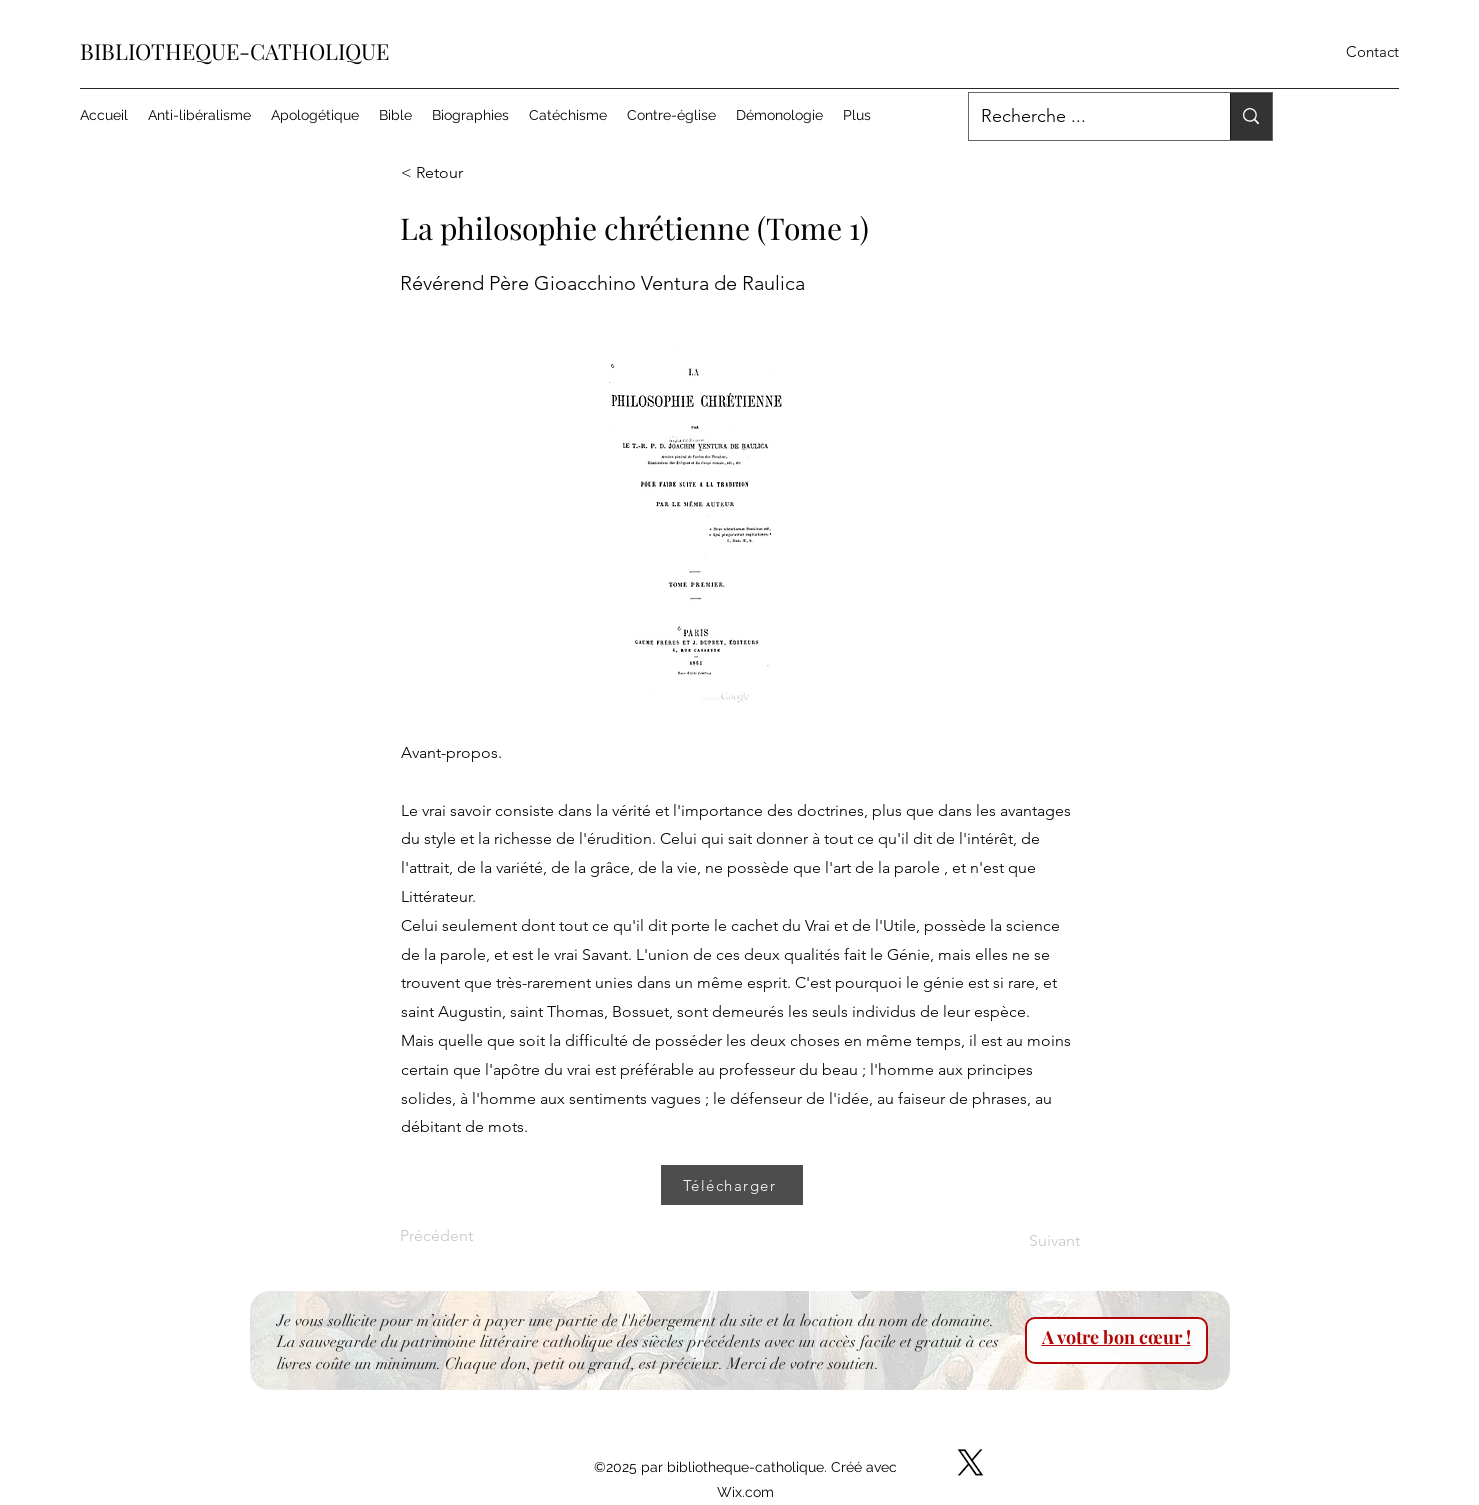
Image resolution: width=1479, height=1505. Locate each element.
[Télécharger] (732, 1185)
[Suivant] (1030, 1241)
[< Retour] (467, 173)
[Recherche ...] (1085, 117)
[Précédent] (466, 1236)
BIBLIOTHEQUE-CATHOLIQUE (234, 51)
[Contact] (1372, 52)
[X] (970, 1462)
